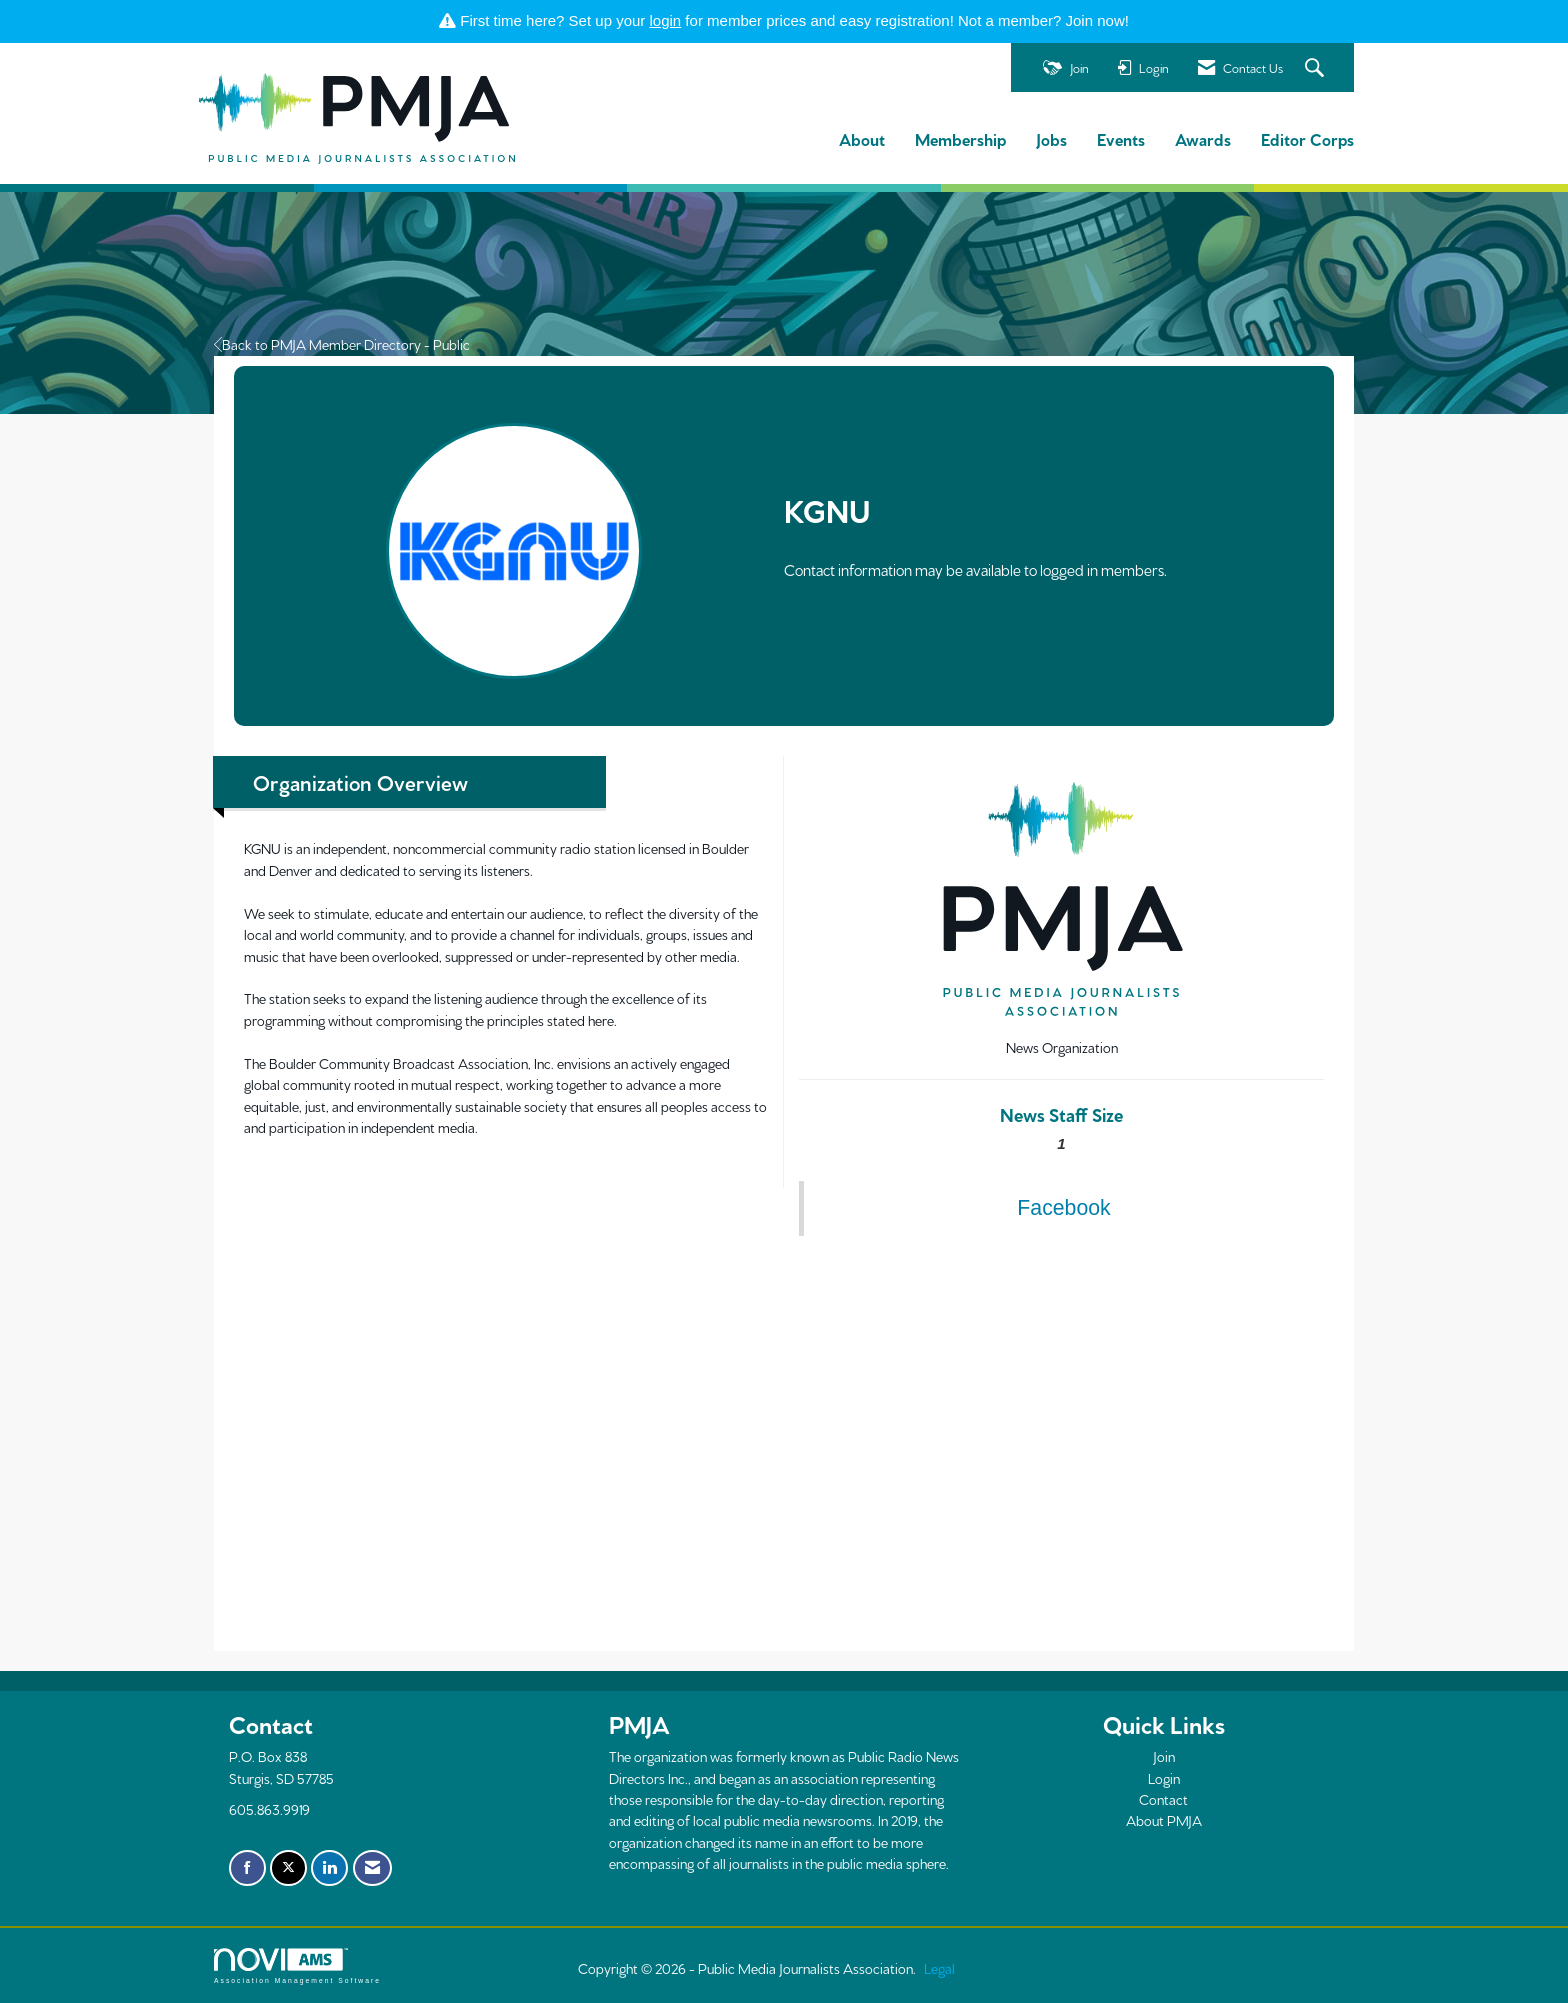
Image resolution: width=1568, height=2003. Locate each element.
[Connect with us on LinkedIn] (329, 1868)
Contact (1163, 1799)
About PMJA (1164, 1820)
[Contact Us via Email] (372, 1868)
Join (1164, 1756)
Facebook (1063, 1208)
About (862, 138)
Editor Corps (1307, 138)
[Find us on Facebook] (247, 1868)
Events (1121, 138)
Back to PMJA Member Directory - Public (342, 344)
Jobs (1051, 138)
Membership (960, 138)
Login (1164, 1778)
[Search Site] (1317, 68)
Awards (1203, 138)
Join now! (1097, 20)
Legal (939, 1968)
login (666, 20)
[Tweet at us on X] (288, 1868)
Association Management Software (297, 1966)
